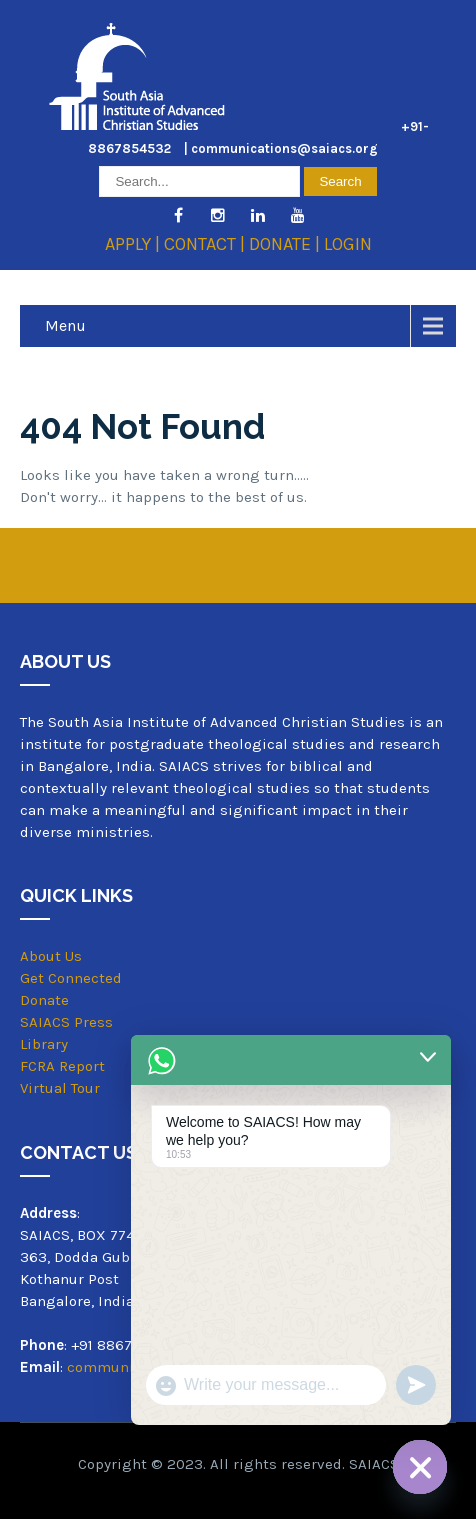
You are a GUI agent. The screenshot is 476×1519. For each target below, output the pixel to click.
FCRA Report (62, 1066)
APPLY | (134, 244)
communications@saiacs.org (284, 148)
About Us (51, 956)
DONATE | (286, 244)
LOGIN (348, 244)
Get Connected (71, 978)
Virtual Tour (60, 1089)
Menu (65, 325)
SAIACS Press (66, 1022)
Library (44, 1044)
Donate (44, 1000)
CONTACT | (206, 244)
